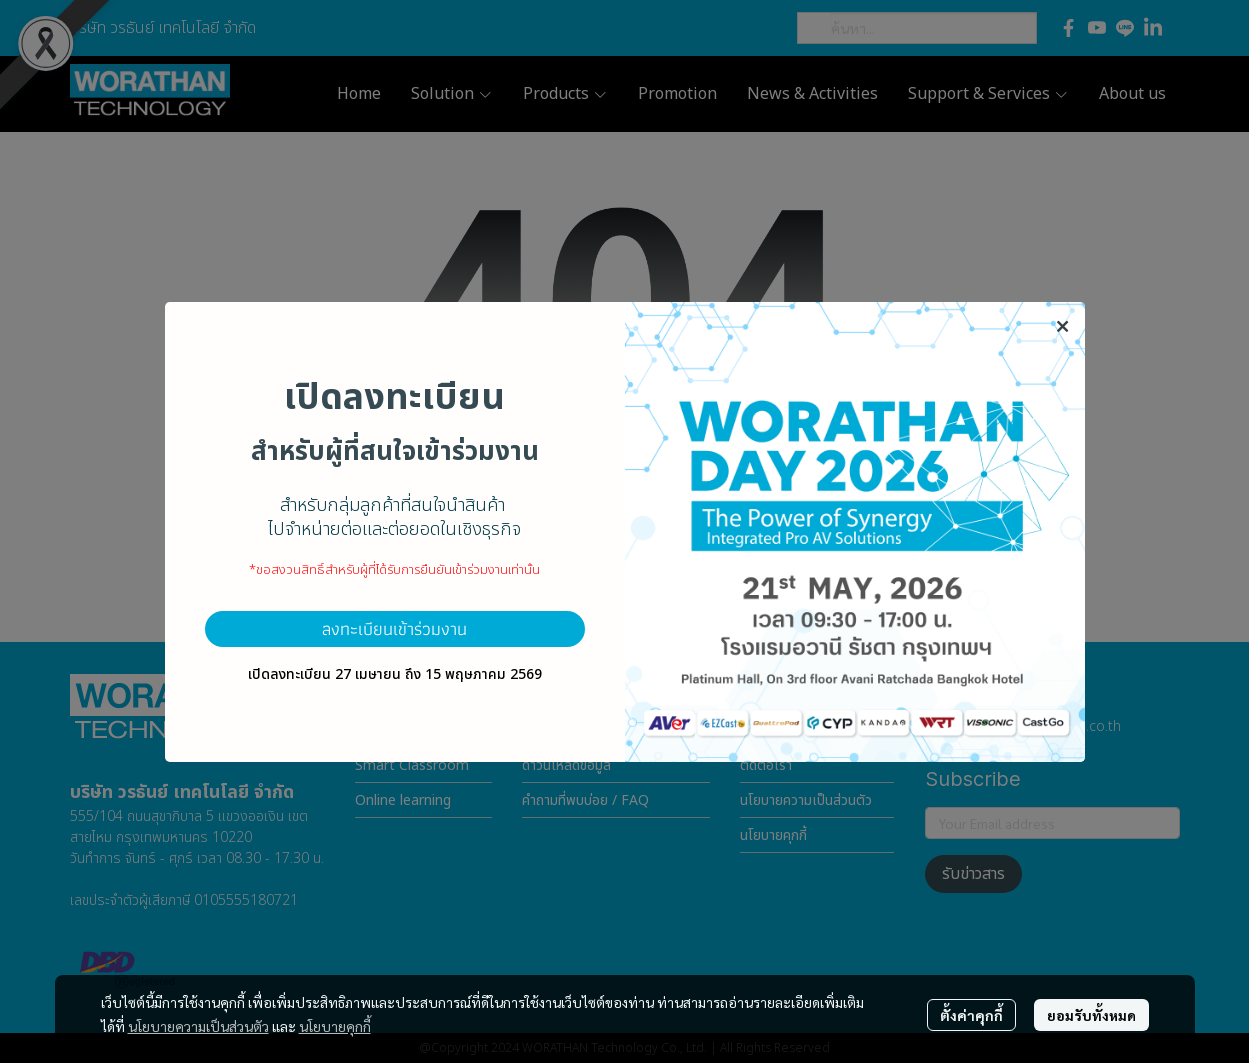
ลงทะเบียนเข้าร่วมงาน (394, 628)
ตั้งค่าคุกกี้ (971, 1015)
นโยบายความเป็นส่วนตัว (198, 1026)
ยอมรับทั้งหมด (1091, 1015)
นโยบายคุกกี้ (335, 1026)
